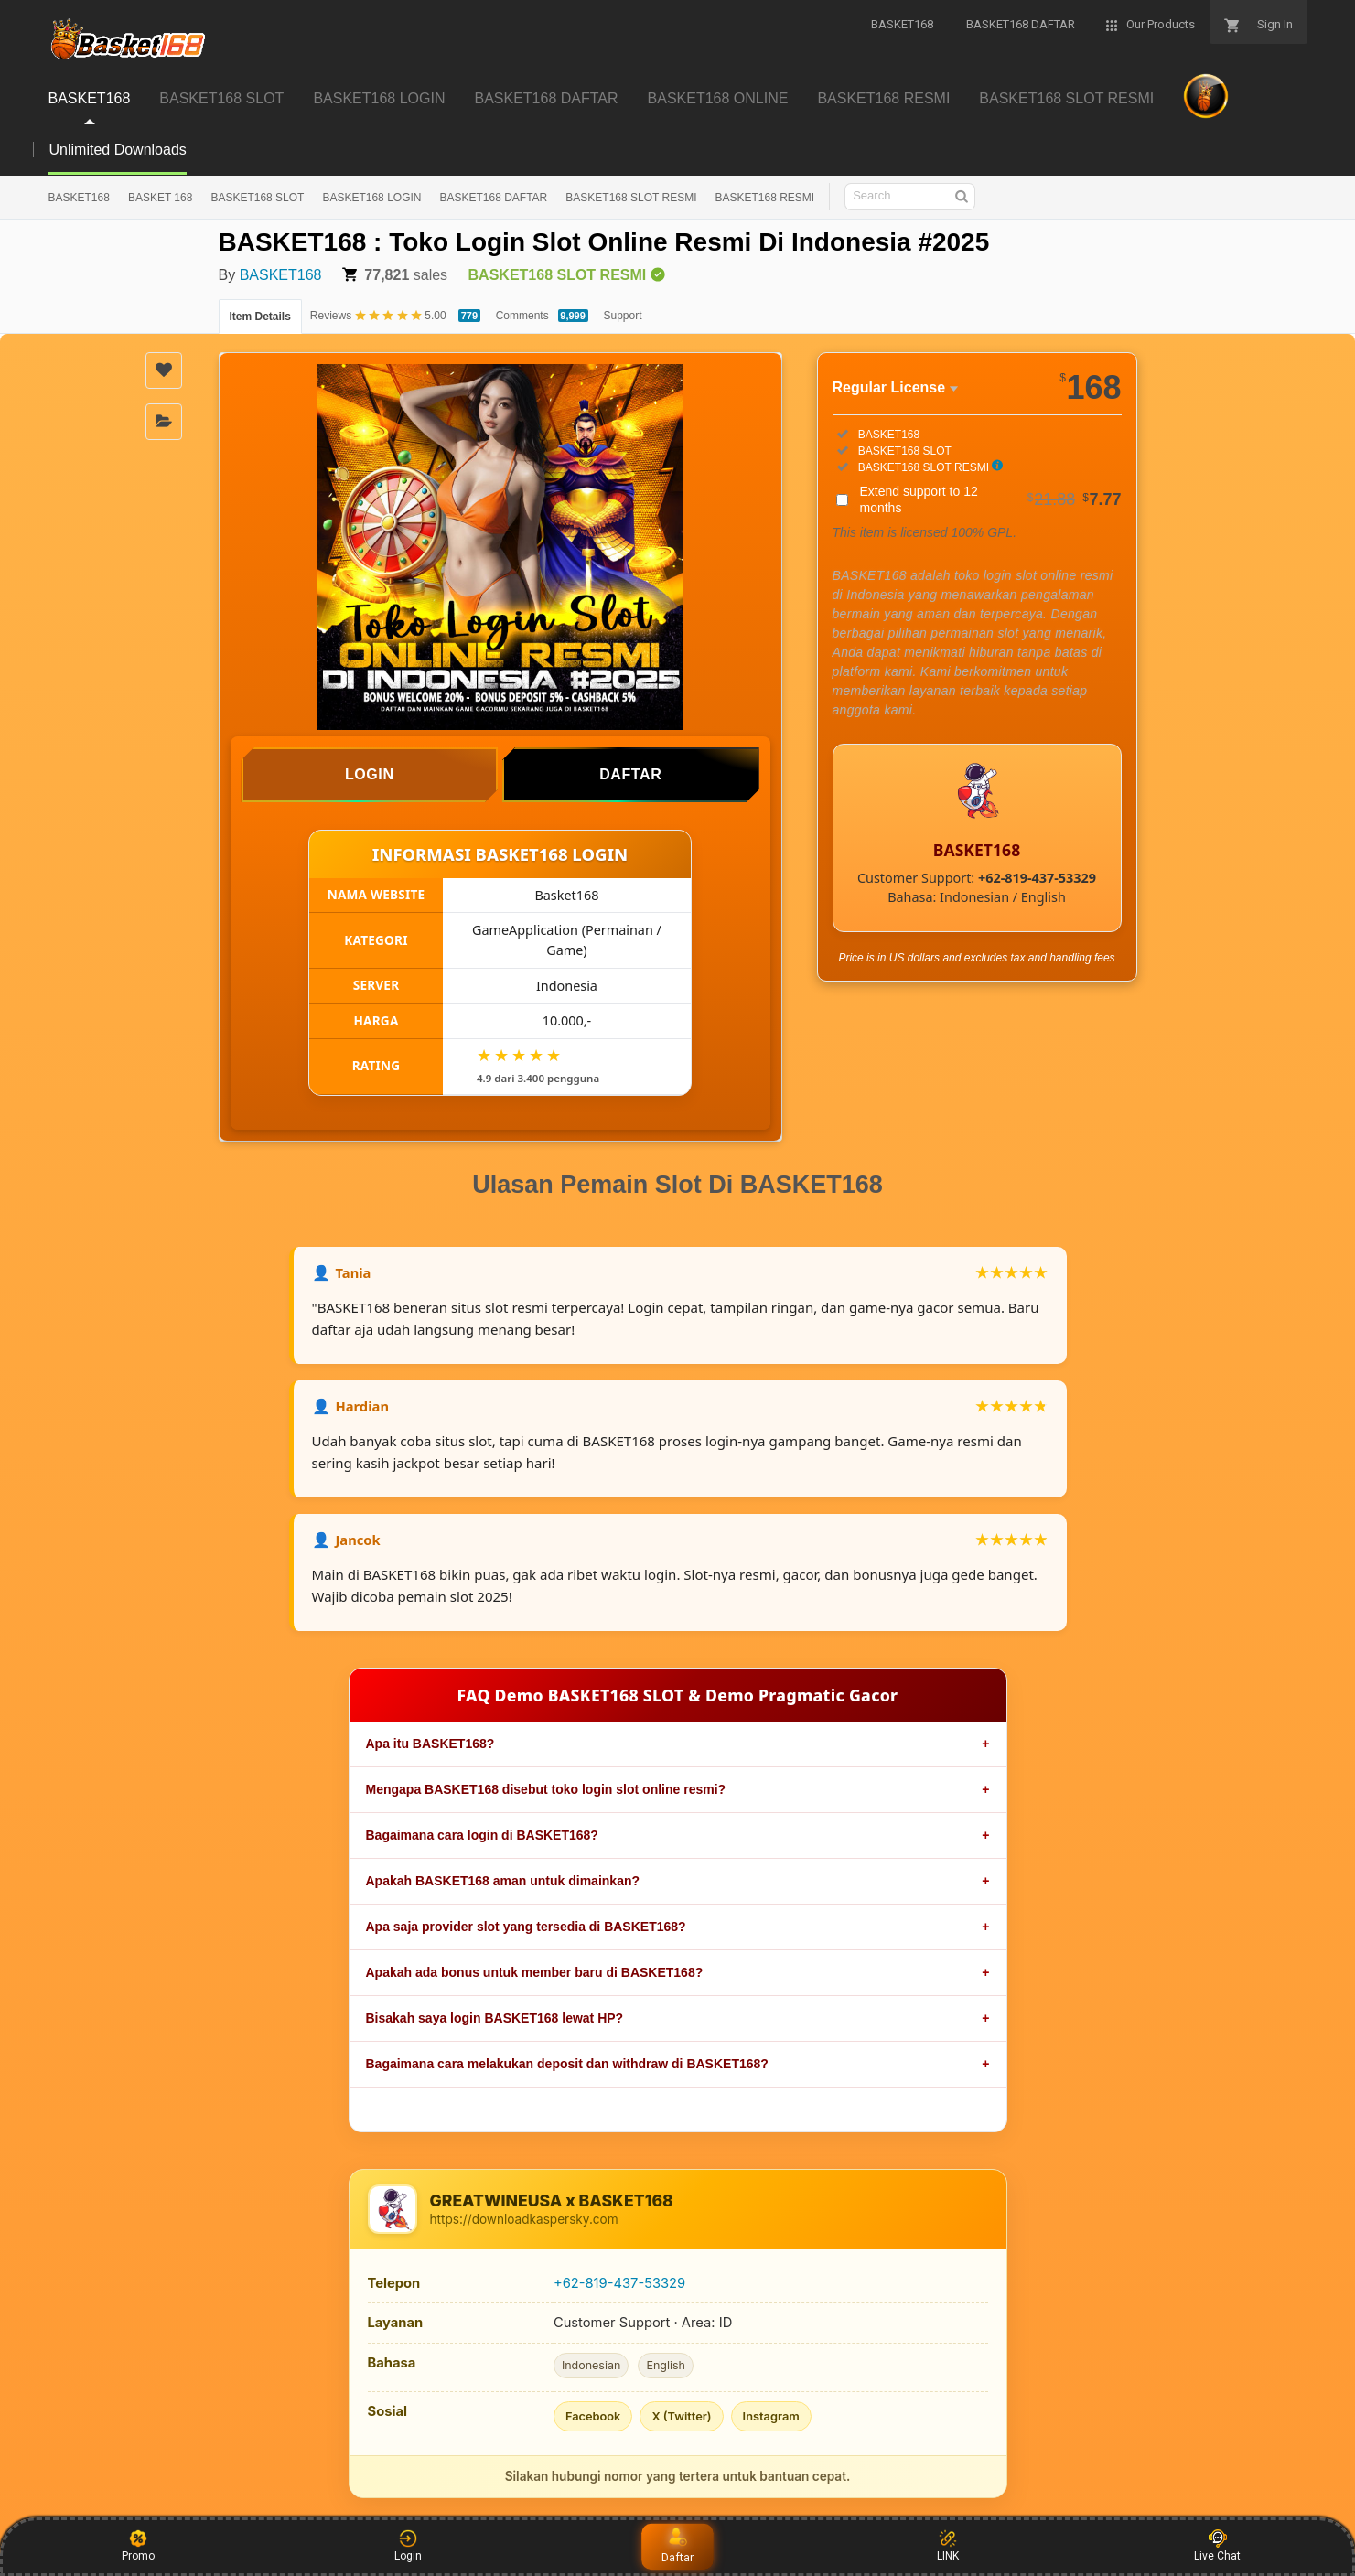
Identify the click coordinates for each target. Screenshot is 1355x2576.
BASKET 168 (160, 197)
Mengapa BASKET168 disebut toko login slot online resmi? (546, 1789)
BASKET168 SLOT (257, 197)
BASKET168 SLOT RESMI (630, 197)
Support (623, 315)
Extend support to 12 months (991, 499)
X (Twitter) (681, 2416)
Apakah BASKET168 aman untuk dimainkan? (503, 1880)
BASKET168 (79, 197)
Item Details (260, 316)
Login (408, 2545)
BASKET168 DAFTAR (493, 197)
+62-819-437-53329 (619, 2283)
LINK (948, 2545)
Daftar (677, 2546)
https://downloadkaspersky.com (524, 2219)
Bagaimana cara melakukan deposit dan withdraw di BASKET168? (567, 2063)
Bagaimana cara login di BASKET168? (482, 1835)
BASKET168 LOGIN (371, 197)
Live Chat (1217, 2545)
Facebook (593, 2416)
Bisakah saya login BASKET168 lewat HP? (495, 2018)
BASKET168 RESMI (764, 197)
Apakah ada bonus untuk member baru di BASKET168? (535, 1972)
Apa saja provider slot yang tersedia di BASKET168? (526, 1926)
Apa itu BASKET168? (430, 1743)
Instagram (771, 2416)
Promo (138, 2545)
